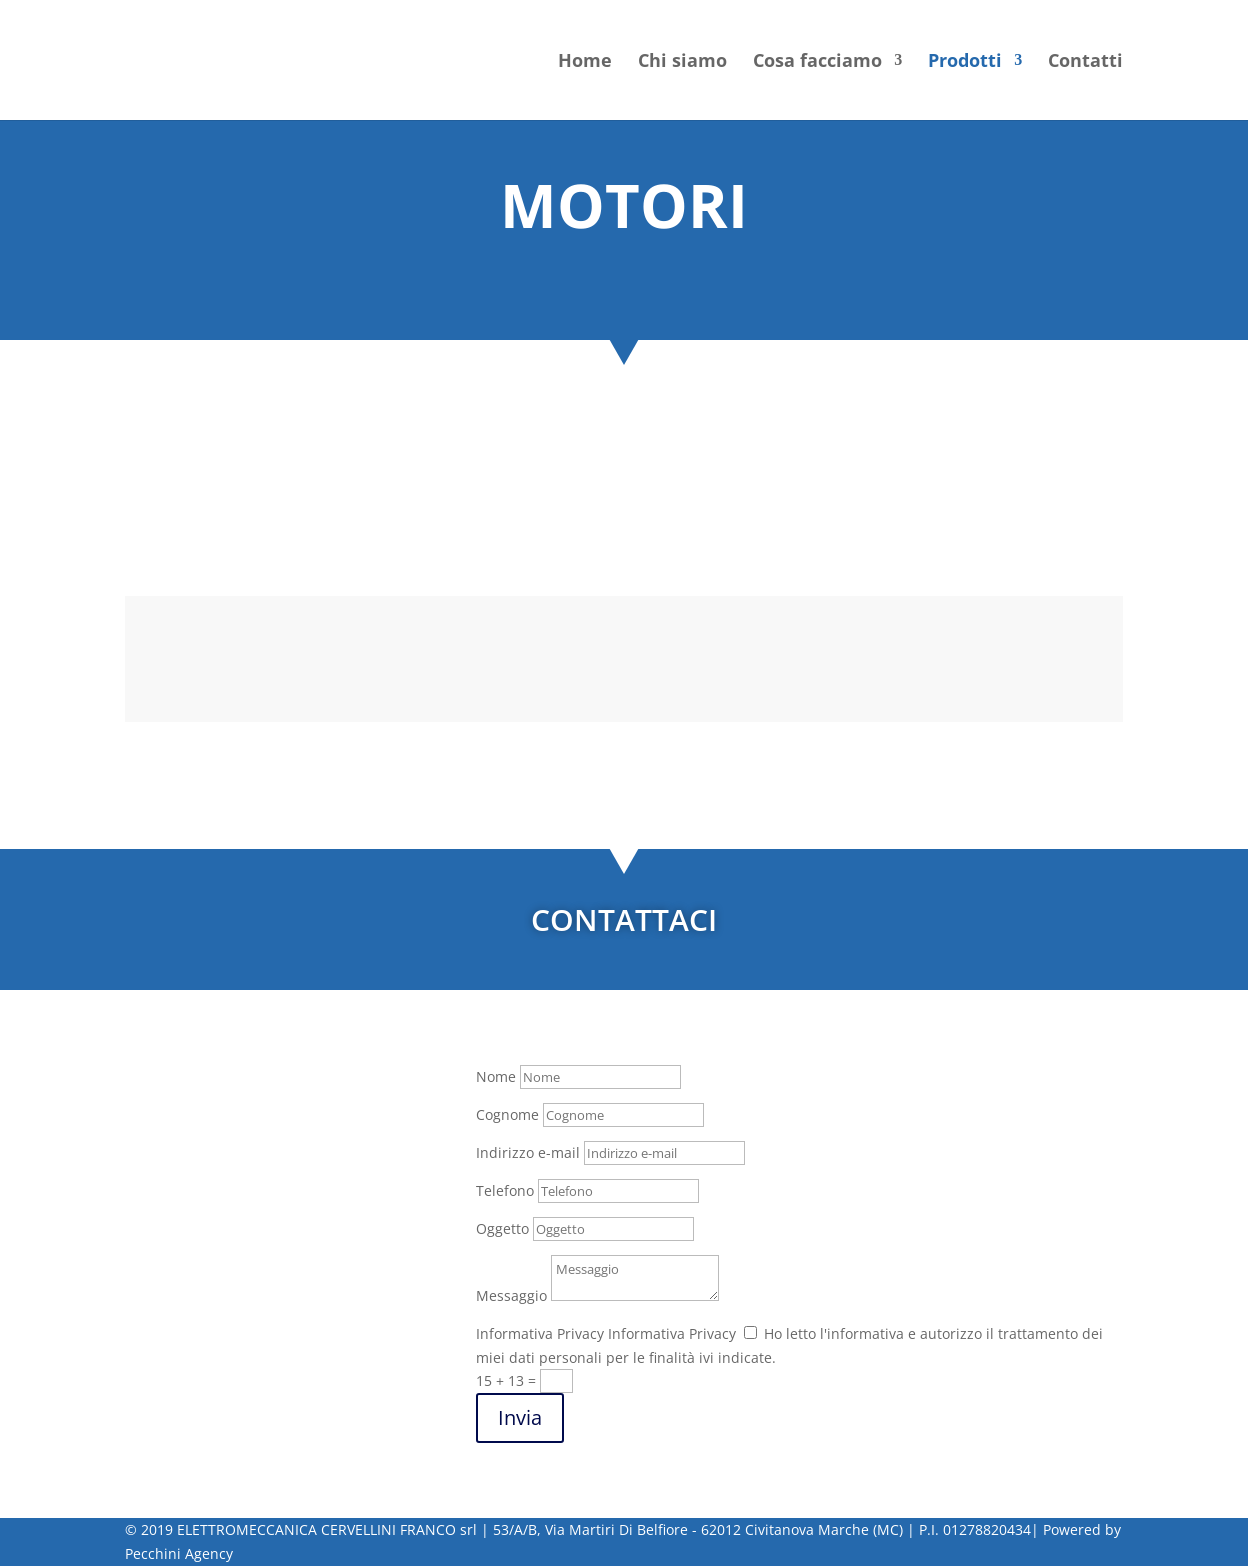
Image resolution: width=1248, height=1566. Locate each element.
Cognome (507, 1114)
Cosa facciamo (817, 62)
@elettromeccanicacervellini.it (269, 1285)
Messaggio (511, 1295)
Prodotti (965, 62)
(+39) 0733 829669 (237, 1246)
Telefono (505, 1190)
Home (585, 62)
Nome (496, 1076)
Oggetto (502, 1228)
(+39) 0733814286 (234, 1221)
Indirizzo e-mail (528, 1152)
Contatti (1085, 62)
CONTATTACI (624, 919)
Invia (520, 1417)
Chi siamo (682, 62)
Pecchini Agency (179, 1553)
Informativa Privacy (540, 1333)
